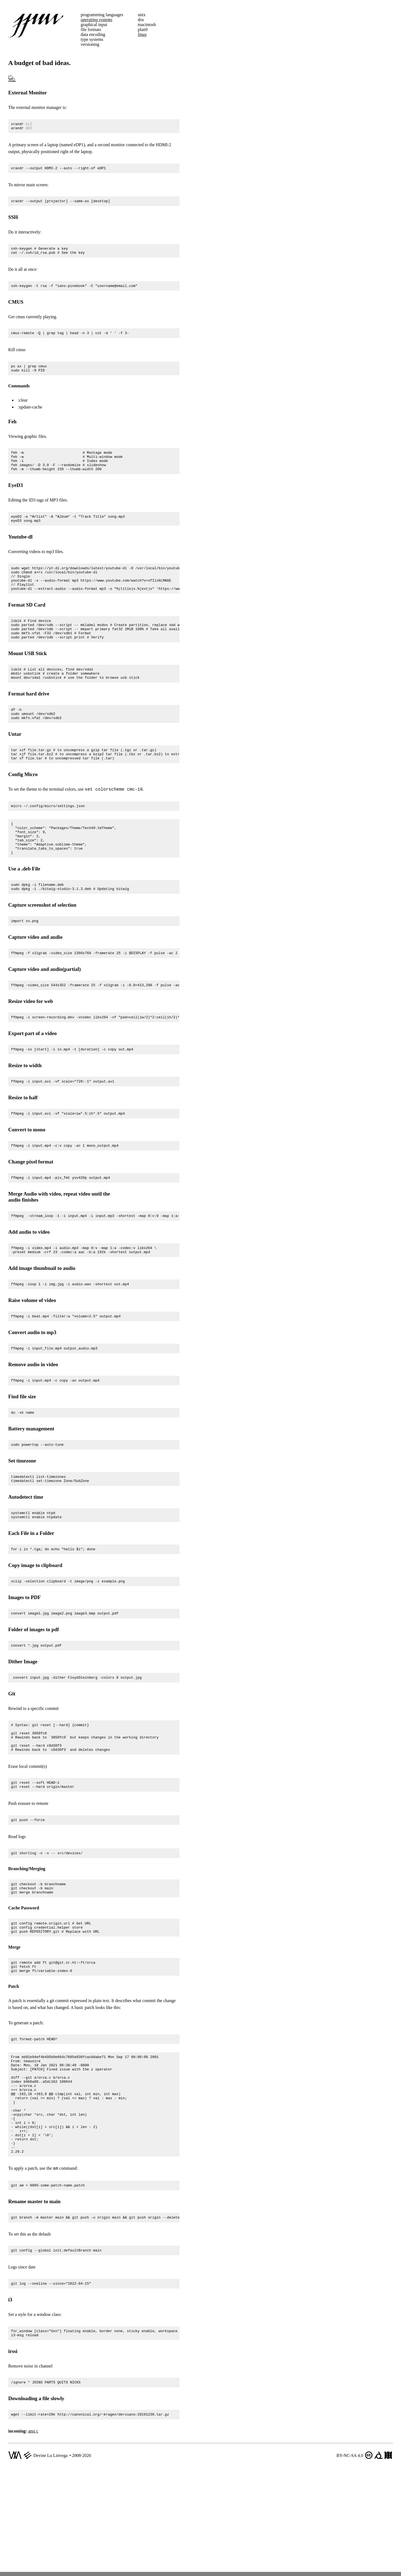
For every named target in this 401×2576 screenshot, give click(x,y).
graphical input (94, 24)
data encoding (93, 34)
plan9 (143, 29)
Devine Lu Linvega (50, 2559)
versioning (90, 44)
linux (142, 34)
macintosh (147, 24)
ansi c (33, 2535)
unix (141, 14)
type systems (92, 39)
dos (141, 19)
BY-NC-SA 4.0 (349, 2559)
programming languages (102, 14)
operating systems (96, 19)
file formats (91, 29)
